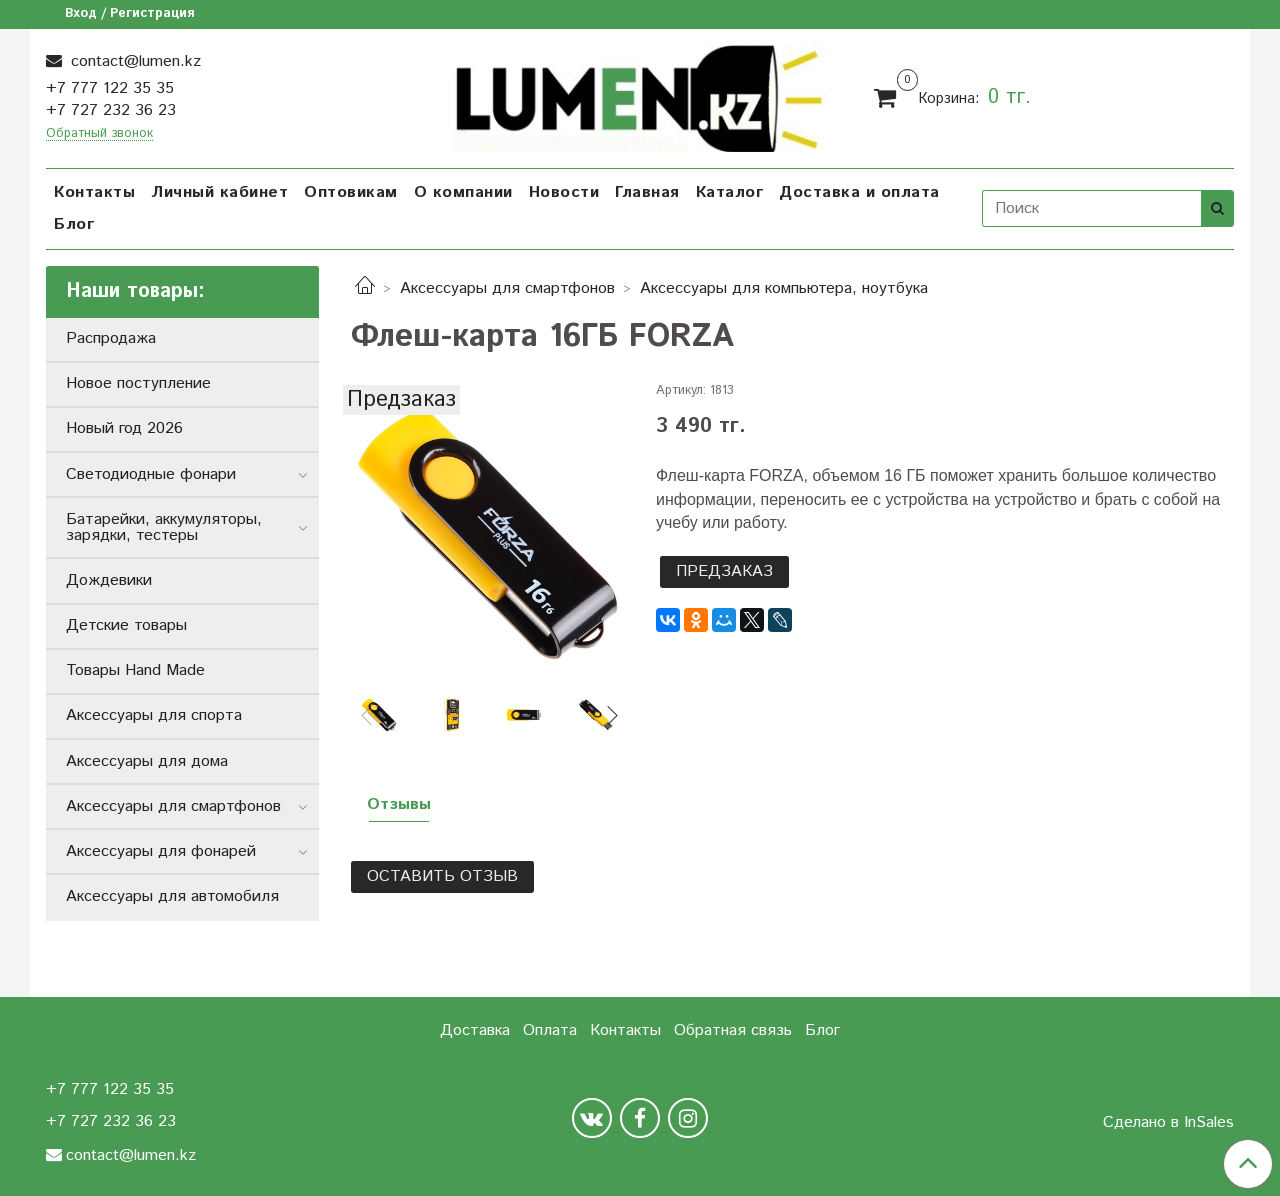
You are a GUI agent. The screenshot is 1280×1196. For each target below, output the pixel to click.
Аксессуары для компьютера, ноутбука (784, 288)
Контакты (94, 192)
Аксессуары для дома (147, 761)
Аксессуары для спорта (154, 715)
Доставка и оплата (859, 192)
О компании (463, 192)
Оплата (550, 1030)
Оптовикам (351, 192)
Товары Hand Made (135, 670)
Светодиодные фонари (151, 474)
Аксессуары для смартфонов (507, 288)
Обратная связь (733, 1030)
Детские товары (126, 625)
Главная (647, 192)
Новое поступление (138, 383)
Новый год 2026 (124, 428)
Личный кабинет (219, 192)
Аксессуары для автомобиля (172, 896)
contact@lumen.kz (133, 61)
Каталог (730, 192)
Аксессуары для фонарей (161, 851)
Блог (74, 224)
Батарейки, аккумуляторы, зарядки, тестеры (164, 527)
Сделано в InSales (1168, 1123)
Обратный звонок (99, 134)
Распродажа (111, 338)
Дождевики (109, 580)
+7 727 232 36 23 (111, 110)
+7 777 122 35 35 (110, 88)
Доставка (475, 1030)
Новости (564, 192)
